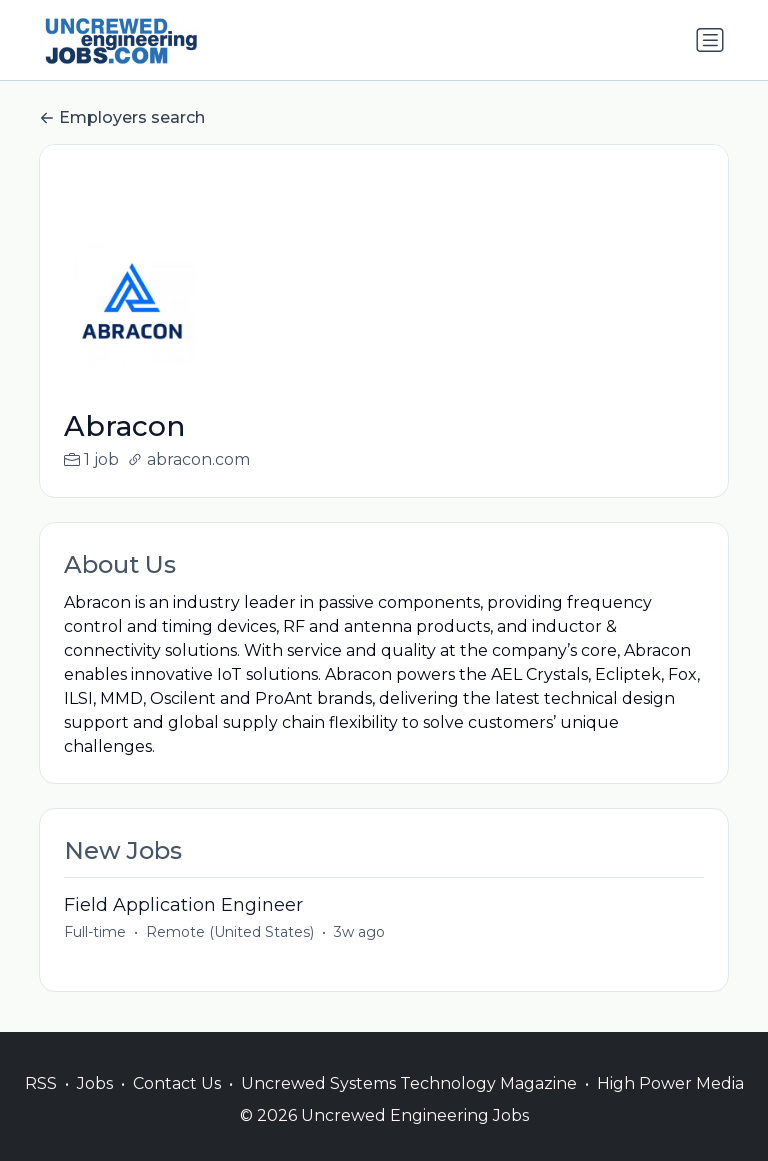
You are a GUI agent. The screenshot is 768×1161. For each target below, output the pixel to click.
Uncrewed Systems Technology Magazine (409, 1083)
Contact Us (177, 1083)
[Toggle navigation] (710, 40)
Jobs (95, 1083)
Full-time (95, 932)
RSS (41, 1083)
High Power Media (670, 1083)
